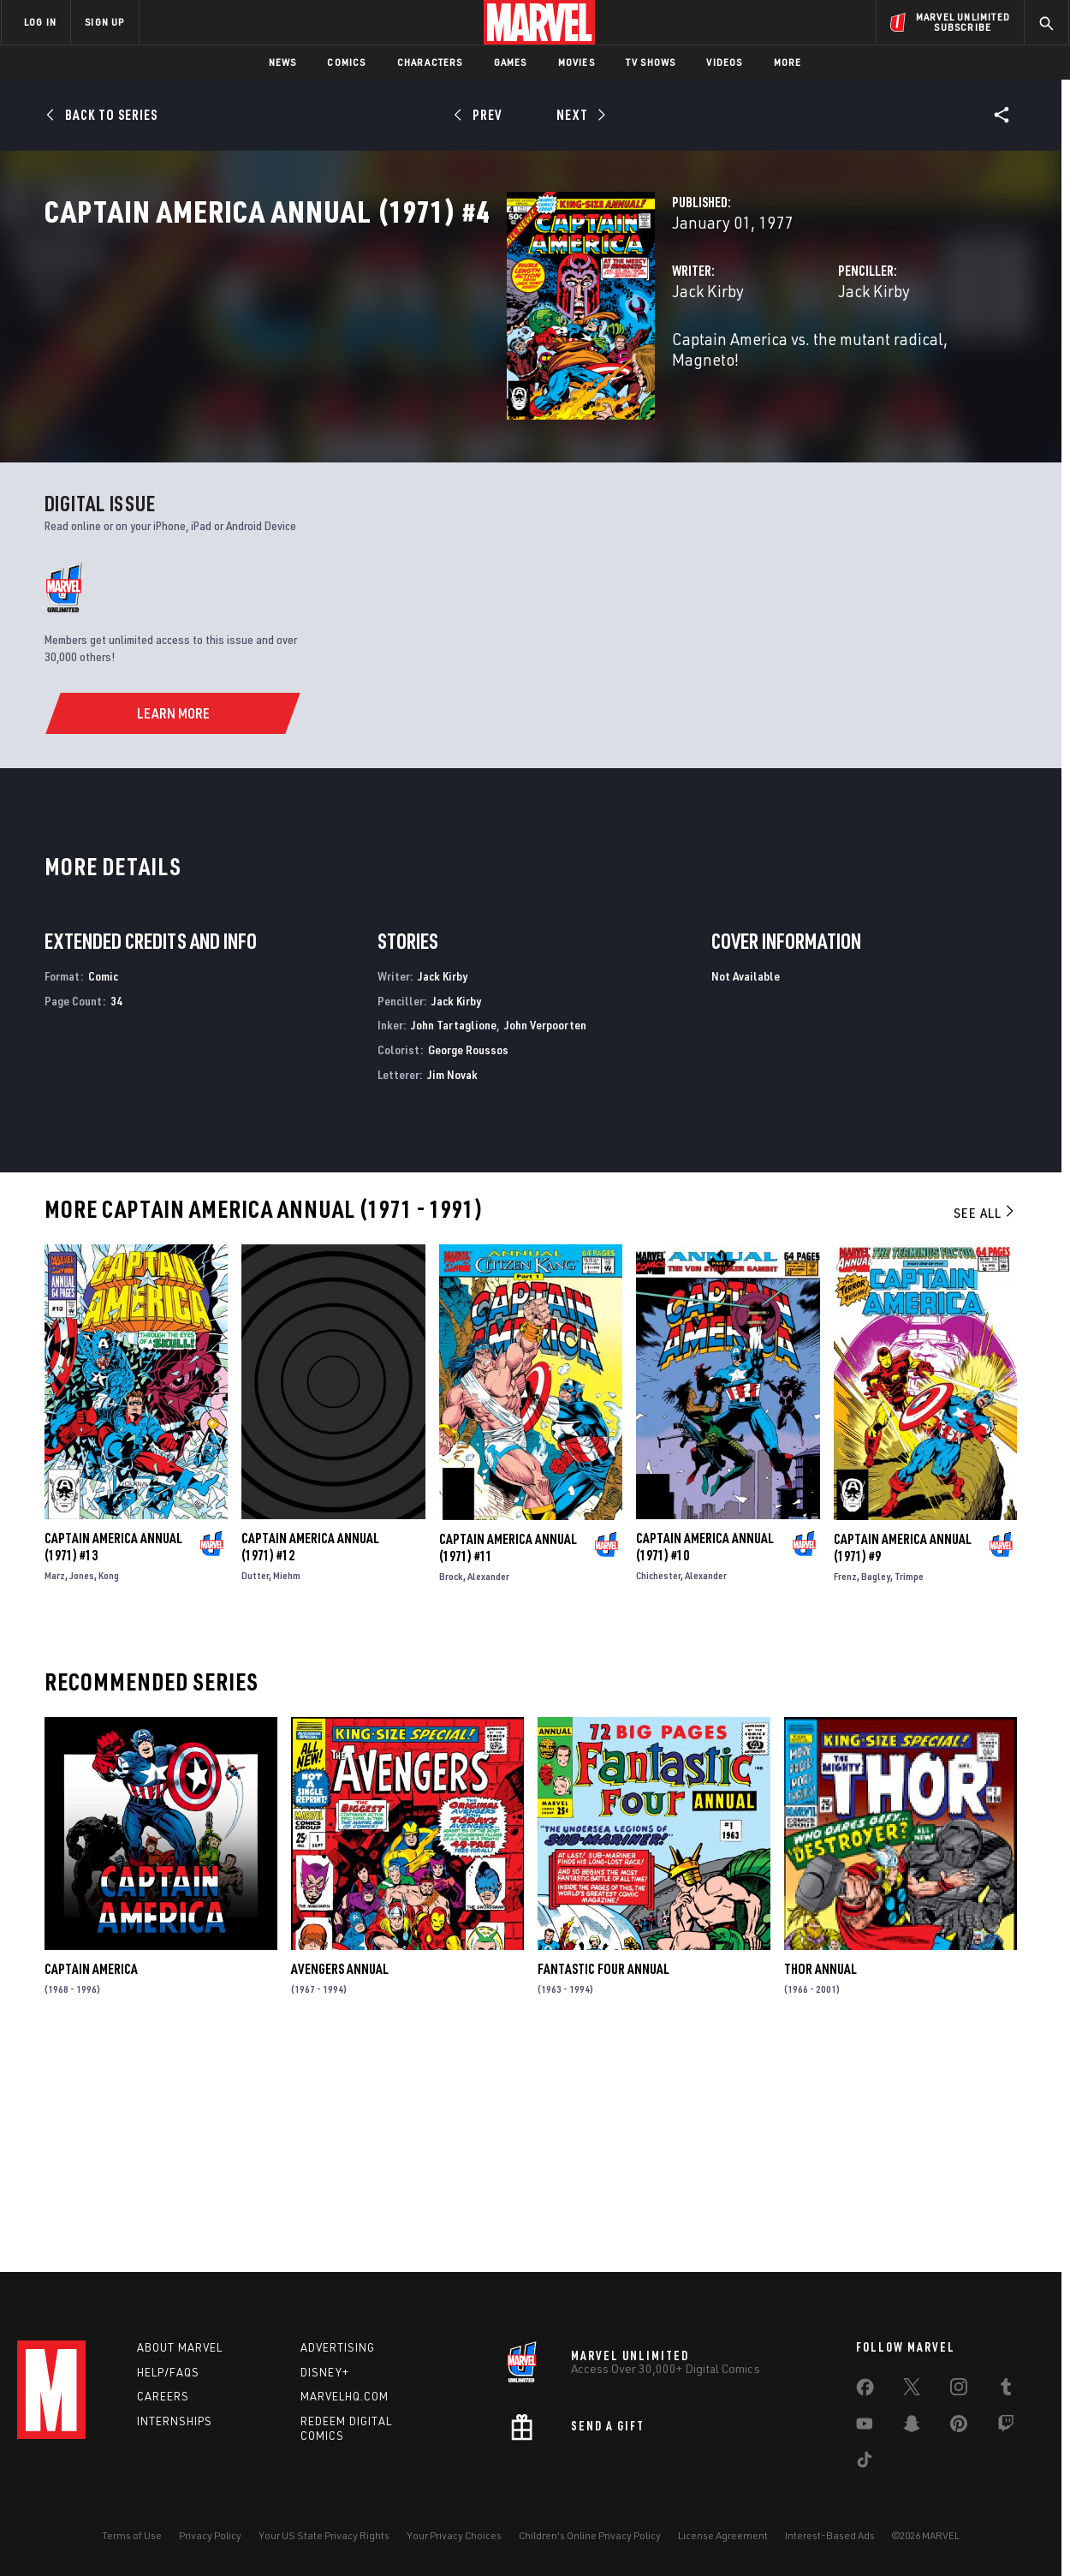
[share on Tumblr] (1005, 2390)
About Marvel (180, 2347)
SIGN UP (104, 21)
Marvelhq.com (344, 2396)
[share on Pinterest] (958, 2427)
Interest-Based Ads (830, 2535)
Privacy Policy (210, 2535)
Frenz (845, 1789)
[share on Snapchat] (911, 2427)
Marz (55, 1789)
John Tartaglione (453, 1238)
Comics (346, 62)
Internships (174, 2421)
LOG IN (40, 21)
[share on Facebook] (865, 2391)
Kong (108, 1789)
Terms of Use (132, 2535)
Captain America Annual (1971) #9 (903, 1761)
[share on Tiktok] (864, 2463)
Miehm (286, 1789)
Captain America (91, 2182)
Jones (81, 1789)
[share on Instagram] (958, 2390)
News (283, 62)
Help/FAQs (168, 2372)
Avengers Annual (340, 2182)
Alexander (488, 1789)
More (788, 62)
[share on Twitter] (911, 2390)
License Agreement (723, 2535)
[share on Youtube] (864, 2427)
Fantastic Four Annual (603, 2182)
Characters (430, 62)
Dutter (255, 1789)
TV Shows (651, 62)
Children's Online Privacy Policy (590, 2535)
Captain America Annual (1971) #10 (705, 1761)
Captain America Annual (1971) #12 (310, 1761)
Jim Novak (452, 1287)
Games (510, 62)
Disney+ (324, 2372)
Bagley (875, 1789)
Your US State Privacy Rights (324, 2535)
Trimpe (909, 1789)
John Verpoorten (545, 1238)
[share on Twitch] (1005, 2427)
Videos (724, 62)
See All (985, 1425)
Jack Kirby (384, 366)
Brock (451, 1789)
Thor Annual (820, 2182)
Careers (163, 2396)
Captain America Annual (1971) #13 (113, 1761)
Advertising (337, 2347)
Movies (576, 62)
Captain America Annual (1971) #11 (508, 1761)
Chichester (658, 1789)
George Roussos (468, 1262)
